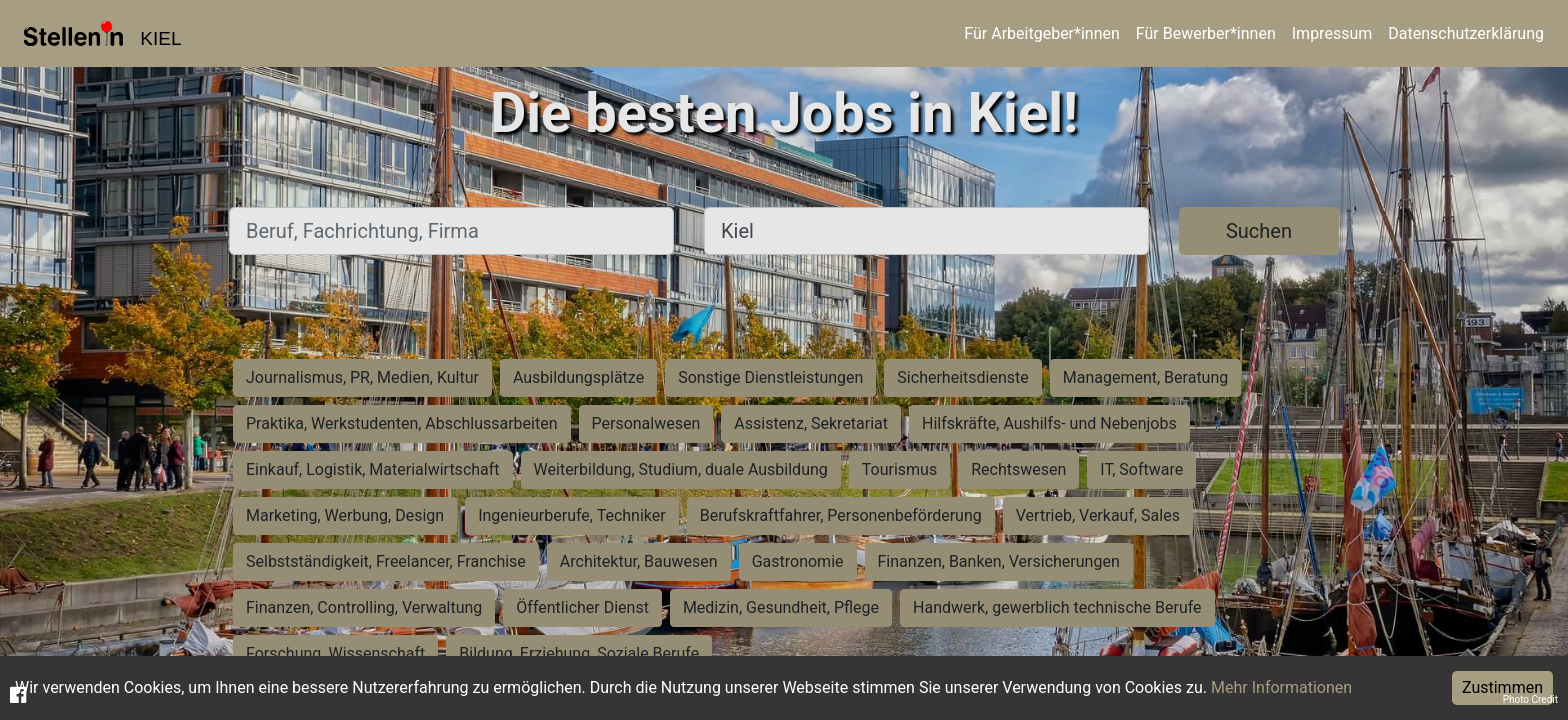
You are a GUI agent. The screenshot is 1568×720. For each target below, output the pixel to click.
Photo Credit (1530, 699)
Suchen (1259, 231)
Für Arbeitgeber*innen (1041, 33)
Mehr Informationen (1281, 687)
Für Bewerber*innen (1206, 33)
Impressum (1332, 33)
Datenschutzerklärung (1466, 33)
